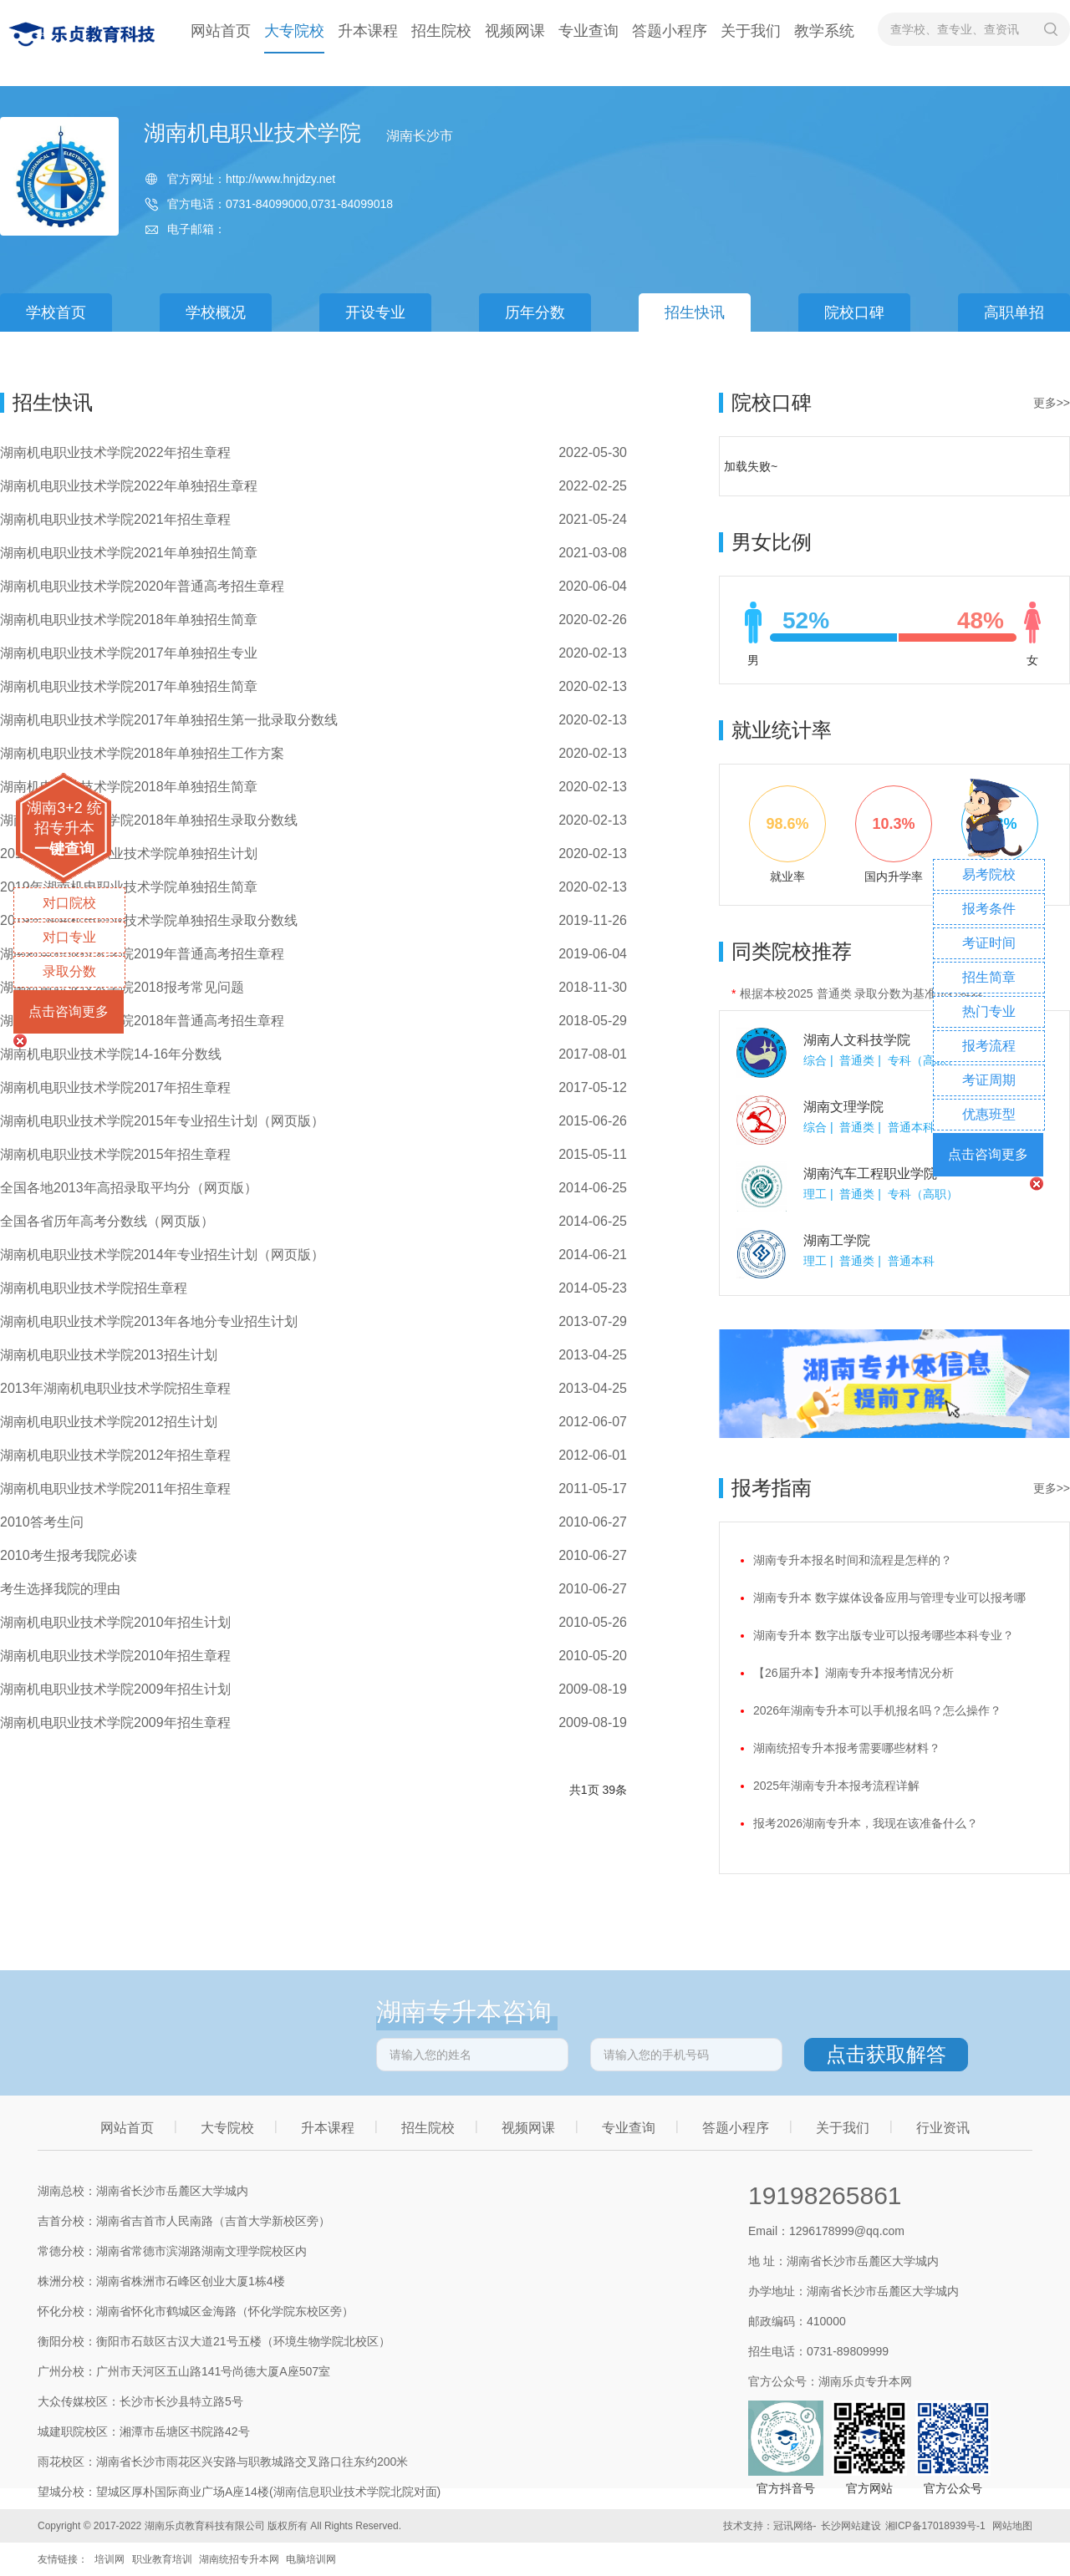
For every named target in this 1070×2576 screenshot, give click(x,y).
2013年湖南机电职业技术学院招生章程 (115, 1388)
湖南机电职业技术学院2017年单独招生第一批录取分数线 (169, 720)
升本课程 (368, 31)
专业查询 (588, 31)
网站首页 (221, 31)
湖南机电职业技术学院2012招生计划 (108, 1422)
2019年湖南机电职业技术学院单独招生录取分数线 (149, 920)
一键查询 (64, 849)
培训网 (109, 2559)
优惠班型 (989, 1114)
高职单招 (1014, 312)
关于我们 (751, 31)
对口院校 (69, 903)
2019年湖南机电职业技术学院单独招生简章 (128, 887)
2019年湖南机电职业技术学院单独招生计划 (128, 853)
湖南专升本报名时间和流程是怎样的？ (852, 1560)
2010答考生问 (42, 1522)
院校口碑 (854, 312)
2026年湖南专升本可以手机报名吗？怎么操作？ (877, 1710)
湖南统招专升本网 (239, 2559)
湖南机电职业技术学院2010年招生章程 (115, 1656)
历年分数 (535, 312)
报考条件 (989, 909)
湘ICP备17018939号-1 (935, 2526)
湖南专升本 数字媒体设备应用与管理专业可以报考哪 (889, 1597)
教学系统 (824, 31)
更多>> (1051, 402)
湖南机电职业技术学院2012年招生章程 (115, 1455)
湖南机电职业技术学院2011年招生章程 (115, 1488)
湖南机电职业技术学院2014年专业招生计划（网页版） (162, 1254)
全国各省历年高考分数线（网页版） (107, 1221)
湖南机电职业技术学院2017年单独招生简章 (128, 686)
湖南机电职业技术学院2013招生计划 (108, 1355)
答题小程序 (669, 31)
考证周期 (989, 1080)
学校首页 (56, 312)
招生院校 (441, 31)
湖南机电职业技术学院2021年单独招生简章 (128, 553)
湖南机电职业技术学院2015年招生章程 (115, 1154)
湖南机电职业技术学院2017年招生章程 (115, 1087)
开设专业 (375, 312)
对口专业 (69, 937)
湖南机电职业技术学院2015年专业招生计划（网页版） (162, 1121)
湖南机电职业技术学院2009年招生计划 (115, 1689)
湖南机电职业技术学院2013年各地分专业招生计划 (149, 1321)
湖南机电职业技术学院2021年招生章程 (115, 519)
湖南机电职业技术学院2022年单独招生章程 (128, 486)
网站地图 (1012, 2526)
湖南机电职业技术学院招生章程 (93, 1288)
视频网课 (515, 31)
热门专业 (989, 1011)
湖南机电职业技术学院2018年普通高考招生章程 (142, 1021)
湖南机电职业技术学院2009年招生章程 (115, 1722)
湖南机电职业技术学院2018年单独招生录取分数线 (149, 820)
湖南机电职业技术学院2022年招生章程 (115, 452)
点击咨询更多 (68, 1011)
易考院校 (989, 874)
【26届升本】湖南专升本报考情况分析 (853, 1672)
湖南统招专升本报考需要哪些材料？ (846, 1748)
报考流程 (989, 1046)
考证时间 (989, 943)
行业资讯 (943, 2128)
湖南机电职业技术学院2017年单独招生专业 (128, 653)
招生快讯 (695, 312)
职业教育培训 (162, 2559)
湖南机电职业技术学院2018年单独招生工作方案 (142, 753)
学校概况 (216, 312)
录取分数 (69, 971)
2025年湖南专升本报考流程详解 (836, 1785)
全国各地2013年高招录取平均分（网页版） (128, 1188)
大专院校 (294, 31)
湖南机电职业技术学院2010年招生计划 (115, 1622)
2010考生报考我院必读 (68, 1555)
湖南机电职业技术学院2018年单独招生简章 (128, 619)
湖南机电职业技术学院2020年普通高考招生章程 (142, 586)
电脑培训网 (311, 2559)
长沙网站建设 (851, 2526)
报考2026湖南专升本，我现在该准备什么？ (865, 1823)
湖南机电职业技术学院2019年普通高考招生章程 (142, 954)
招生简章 (989, 977)
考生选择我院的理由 (60, 1589)
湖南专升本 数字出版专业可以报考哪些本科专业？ (883, 1635)
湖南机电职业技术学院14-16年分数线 (111, 1054)
